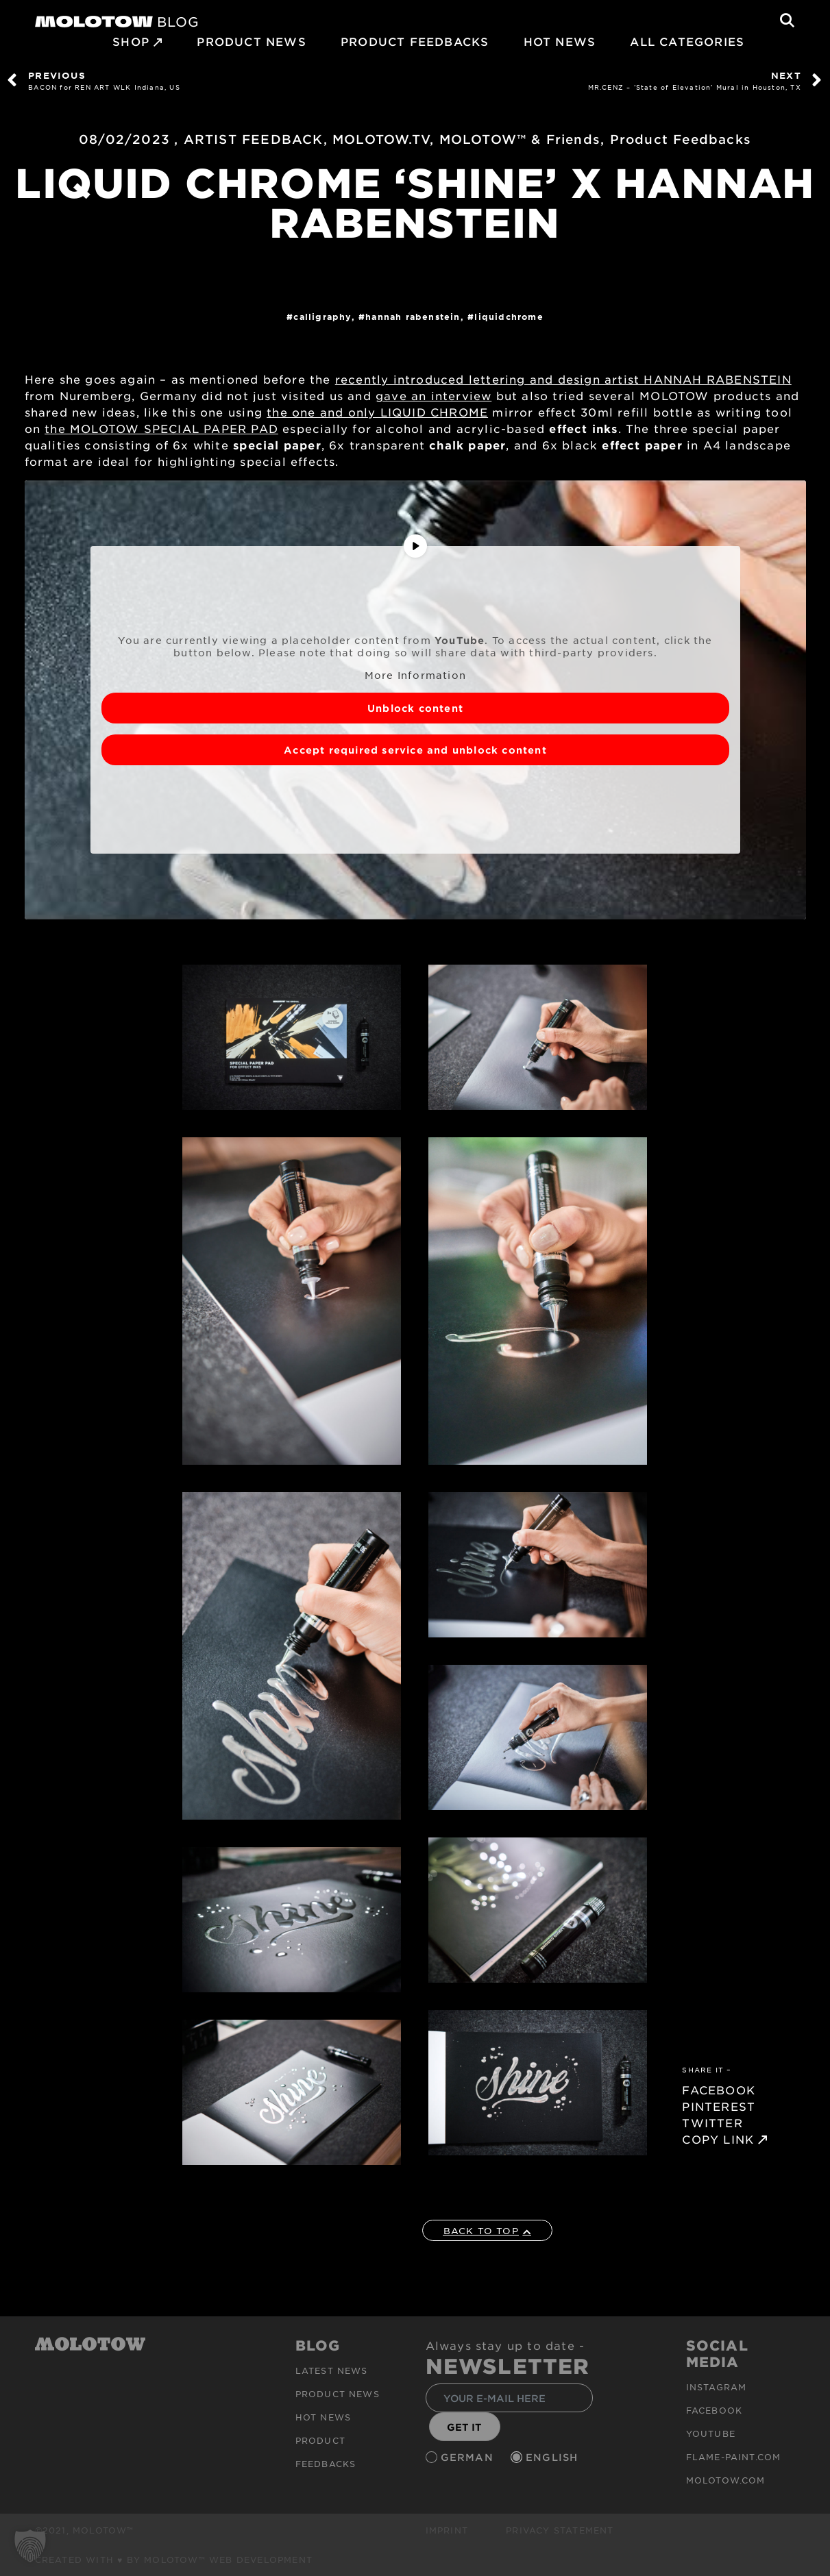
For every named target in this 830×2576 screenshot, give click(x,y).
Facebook (714, 2410)
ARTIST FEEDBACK (254, 139)
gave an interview (433, 395)
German (469, 2458)
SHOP (130, 41)
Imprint (447, 2530)
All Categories (687, 41)
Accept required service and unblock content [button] (415, 750)
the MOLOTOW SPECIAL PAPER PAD (161, 428)
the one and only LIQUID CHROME (377, 412)
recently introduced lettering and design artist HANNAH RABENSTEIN (563, 379)
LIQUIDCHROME (508, 316)
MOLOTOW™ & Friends (520, 139)
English (554, 2458)
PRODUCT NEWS (251, 41)
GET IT (464, 2427)
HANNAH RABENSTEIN (412, 316)
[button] (30, 2546)
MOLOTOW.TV (381, 139)
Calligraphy (322, 316)
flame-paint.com (733, 2456)
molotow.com (726, 2480)
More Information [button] (414, 675)
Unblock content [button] (415, 708)
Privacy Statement (559, 2530)
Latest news (331, 2370)
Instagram (716, 2386)
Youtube (710, 2433)
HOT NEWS (560, 41)
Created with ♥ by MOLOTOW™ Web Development (174, 2559)
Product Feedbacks (415, 41)
